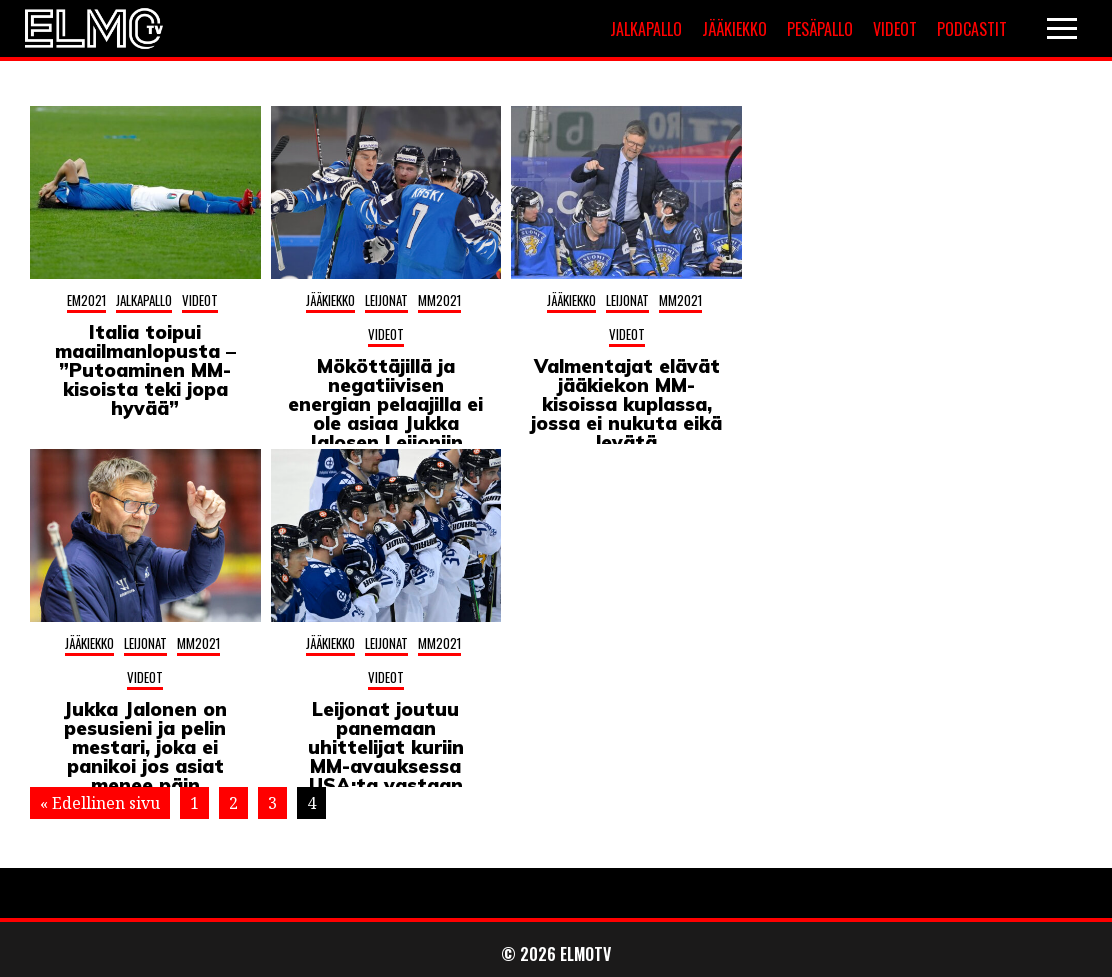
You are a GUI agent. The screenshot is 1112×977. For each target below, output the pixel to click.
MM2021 (439, 300)
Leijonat (386, 300)
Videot (895, 29)
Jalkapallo (646, 29)
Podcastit (972, 29)
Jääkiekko (734, 29)
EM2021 (86, 300)
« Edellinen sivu (100, 803)
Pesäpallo (820, 29)
